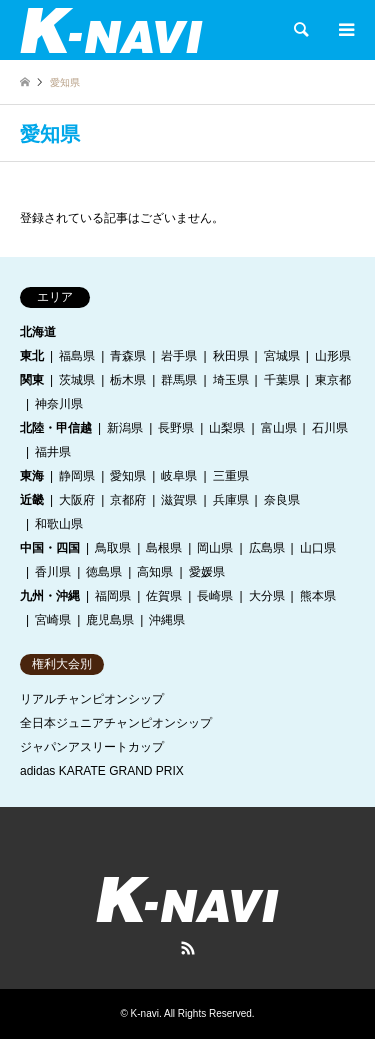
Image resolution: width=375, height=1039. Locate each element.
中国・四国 (50, 548)
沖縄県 (167, 620)
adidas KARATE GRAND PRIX (102, 771)
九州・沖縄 (50, 596)
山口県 (318, 548)
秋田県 (231, 356)
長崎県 (215, 596)
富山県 (279, 428)
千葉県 (282, 380)
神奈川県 (59, 404)
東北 (32, 356)
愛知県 (128, 476)
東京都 (333, 380)
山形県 (333, 356)
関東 (32, 380)
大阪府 (77, 500)
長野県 (176, 428)
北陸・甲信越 (56, 428)
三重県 (231, 476)
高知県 (155, 572)
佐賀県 (164, 596)
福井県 (53, 452)
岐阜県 (179, 476)
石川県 (330, 428)
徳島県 (104, 572)
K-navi (145, 1013)
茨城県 (77, 380)
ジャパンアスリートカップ (92, 747)
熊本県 (318, 596)
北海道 (38, 332)
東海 (32, 476)
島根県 (164, 548)
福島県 (77, 356)
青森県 (128, 356)
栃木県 (128, 380)
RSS (188, 948)
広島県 (267, 548)
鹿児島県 (110, 620)
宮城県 (282, 356)
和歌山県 (59, 524)
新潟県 (125, 428)
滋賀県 (179, 500)
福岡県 (113, 596)
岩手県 (179, 356)
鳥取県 (113, 548)
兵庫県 (231, 500)
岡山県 (215, 548)
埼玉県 (231, 380)
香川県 (53, 572)
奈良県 (282, 500)
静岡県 (77, 476)
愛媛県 (207, 572)
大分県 (267, 596)
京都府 (128, 500)
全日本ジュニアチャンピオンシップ (116, 723)
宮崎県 (53, 620)
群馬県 (179, 380)
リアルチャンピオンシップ (92, 699)
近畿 (32, 500)
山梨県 (227, 428)
